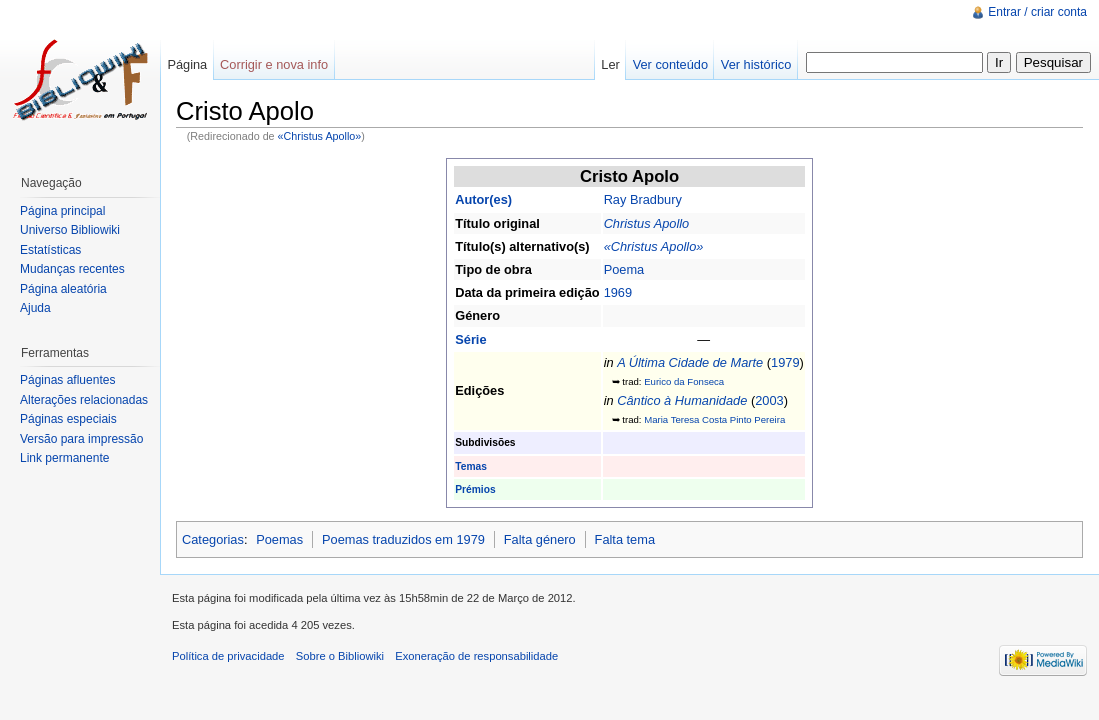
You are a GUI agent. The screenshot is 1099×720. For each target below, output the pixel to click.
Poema (624, 269)
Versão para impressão (81, 439)
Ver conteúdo (670, 64)
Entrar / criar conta (1037, 12)
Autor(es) (483, 199)
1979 (785, 362)
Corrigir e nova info (274, 64)
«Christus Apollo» (320, 136)
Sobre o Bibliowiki (340, 656)
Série (470, 339)
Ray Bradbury (643, 199)
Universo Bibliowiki (70, 230)
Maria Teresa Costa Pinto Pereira (714, 419)
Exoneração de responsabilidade (476, 656)
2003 (769, 400)
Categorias (213, 539)
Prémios (475, 489)
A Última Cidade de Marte (690, 362)
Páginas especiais (68, 419)
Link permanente (64, 458)
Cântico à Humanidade (682, 400)
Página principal (62, 211)
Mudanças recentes (72, 269)
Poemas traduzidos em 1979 (403, 539)
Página (187, 64)
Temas (471, 466)
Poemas (279, 539)
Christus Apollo (647, 223)
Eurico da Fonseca (684, 381)
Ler (610, 64)
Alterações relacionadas (84, 400)
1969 (618, 292)
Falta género (540, 539)
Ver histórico (756, 64)
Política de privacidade (228, 656)
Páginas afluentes (67, 380)
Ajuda (35, 308)
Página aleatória (63, 289)
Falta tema (625, 539)
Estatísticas (50, 250)
